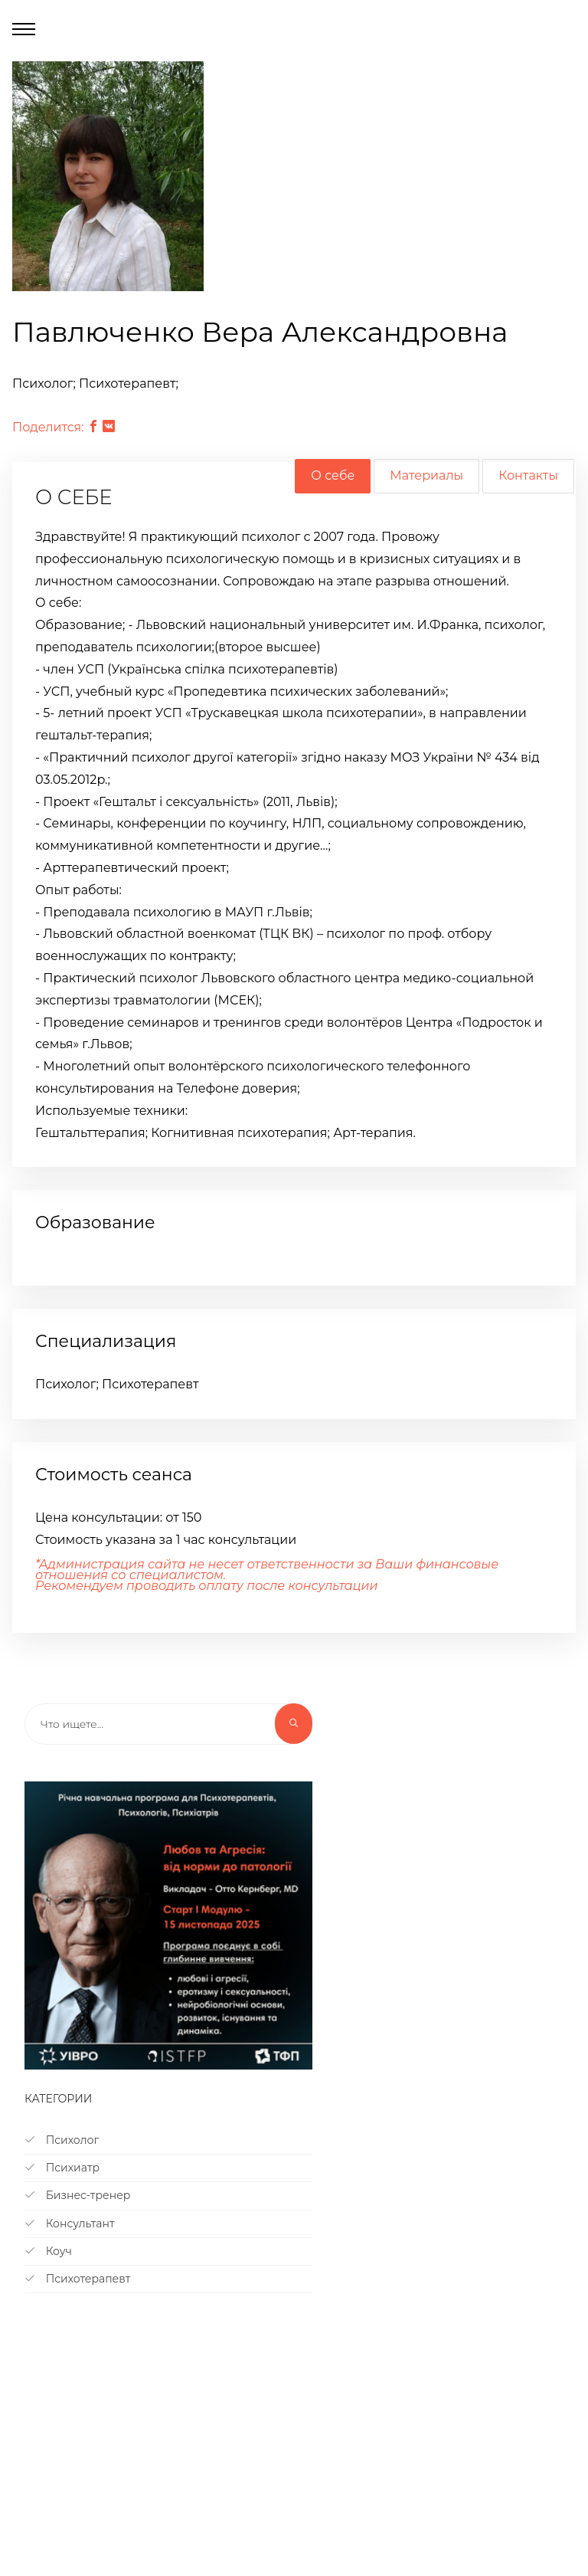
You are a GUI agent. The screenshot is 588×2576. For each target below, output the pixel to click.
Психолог (61, 2140)
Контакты (528, 475)
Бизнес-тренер (77, 2195)
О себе (332, 475)
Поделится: (48, 427)
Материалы (426, 475)
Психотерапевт (77, 2279)
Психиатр (62, 2168)
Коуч (48, 2251)
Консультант (69, 2223)
